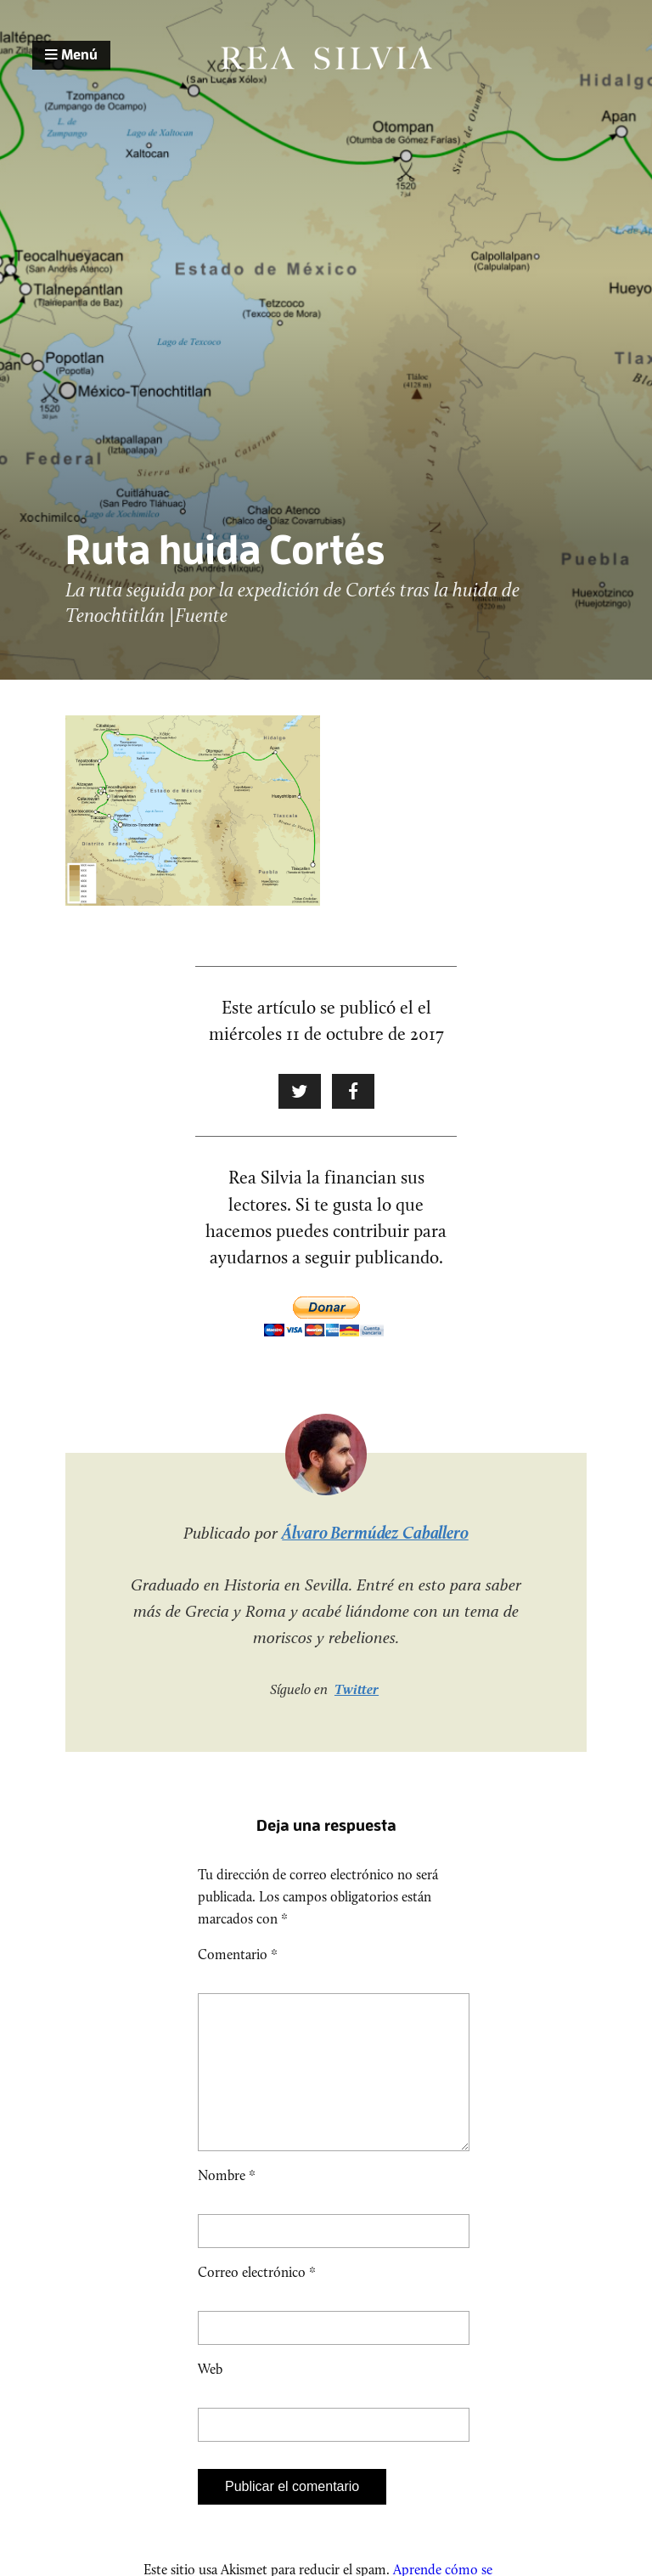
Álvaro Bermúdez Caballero (375, 1532)
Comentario (238, 1954)
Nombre (227, 2203)
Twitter (356, 1689)
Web (210, 2396)
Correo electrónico (257, 2299)
